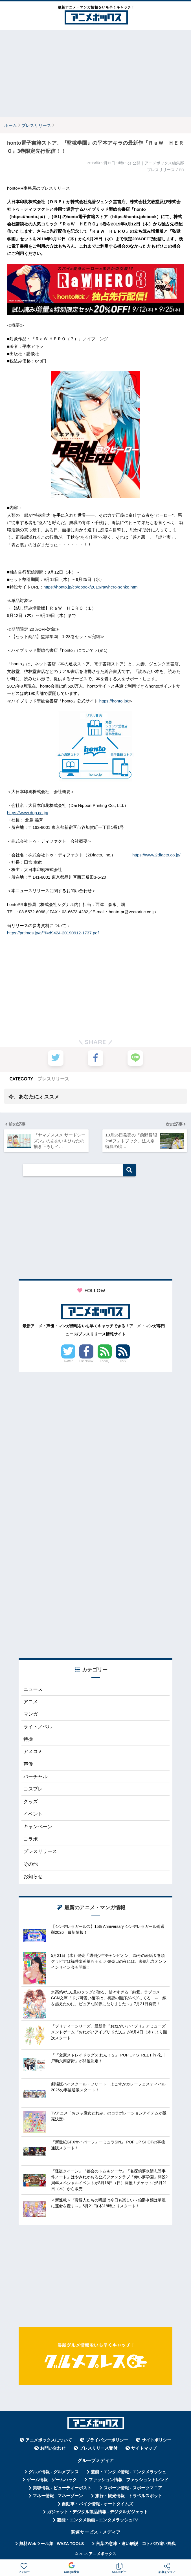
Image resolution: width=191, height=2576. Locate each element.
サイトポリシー (156, 2441)
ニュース (33, 1690)
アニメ (30, 1703)
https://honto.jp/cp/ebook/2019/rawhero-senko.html (91, 587)
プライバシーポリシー (107, 2441)
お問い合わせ (52, 2449)
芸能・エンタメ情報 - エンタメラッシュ (128, 2472)
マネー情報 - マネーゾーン (58, 2497)
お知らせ (33, 1877)
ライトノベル (37, 1727)
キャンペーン (37, 1827)
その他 (30, 1865)
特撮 (28, 1740)
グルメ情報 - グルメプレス (53, 2472)
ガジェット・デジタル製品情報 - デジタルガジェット (97, 2513)
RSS (123, 1362)
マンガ (30, 1715)
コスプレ (33, 1790)
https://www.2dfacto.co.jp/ (156, 854)
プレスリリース (53, 1079)
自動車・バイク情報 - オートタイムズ (97, 2505)
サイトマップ (144, 2449)
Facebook (86, 1362)
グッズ (30, 1802)
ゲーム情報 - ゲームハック (52, 2481)
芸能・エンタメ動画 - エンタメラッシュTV (97, 2521)
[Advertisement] (95, 73)
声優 (28, 1765)
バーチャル (35, 1777)
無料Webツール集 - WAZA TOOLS (51, 2544)
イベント (33, 1815)
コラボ (30, 1840)
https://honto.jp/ (113, 701)
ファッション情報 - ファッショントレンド (128, 2481)
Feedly (104, 1362)
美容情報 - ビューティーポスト (62, 2489)
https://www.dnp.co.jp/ (27, 812)
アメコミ (33, 1752)
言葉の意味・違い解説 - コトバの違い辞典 (136, 2544)
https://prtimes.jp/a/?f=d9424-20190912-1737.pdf (53, 932)
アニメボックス (102, 2554)
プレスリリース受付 (98, 2449)
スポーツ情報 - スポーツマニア (133, 2489)
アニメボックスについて (48, 2441)
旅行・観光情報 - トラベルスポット (128, 2497)
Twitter (68, 1362)
